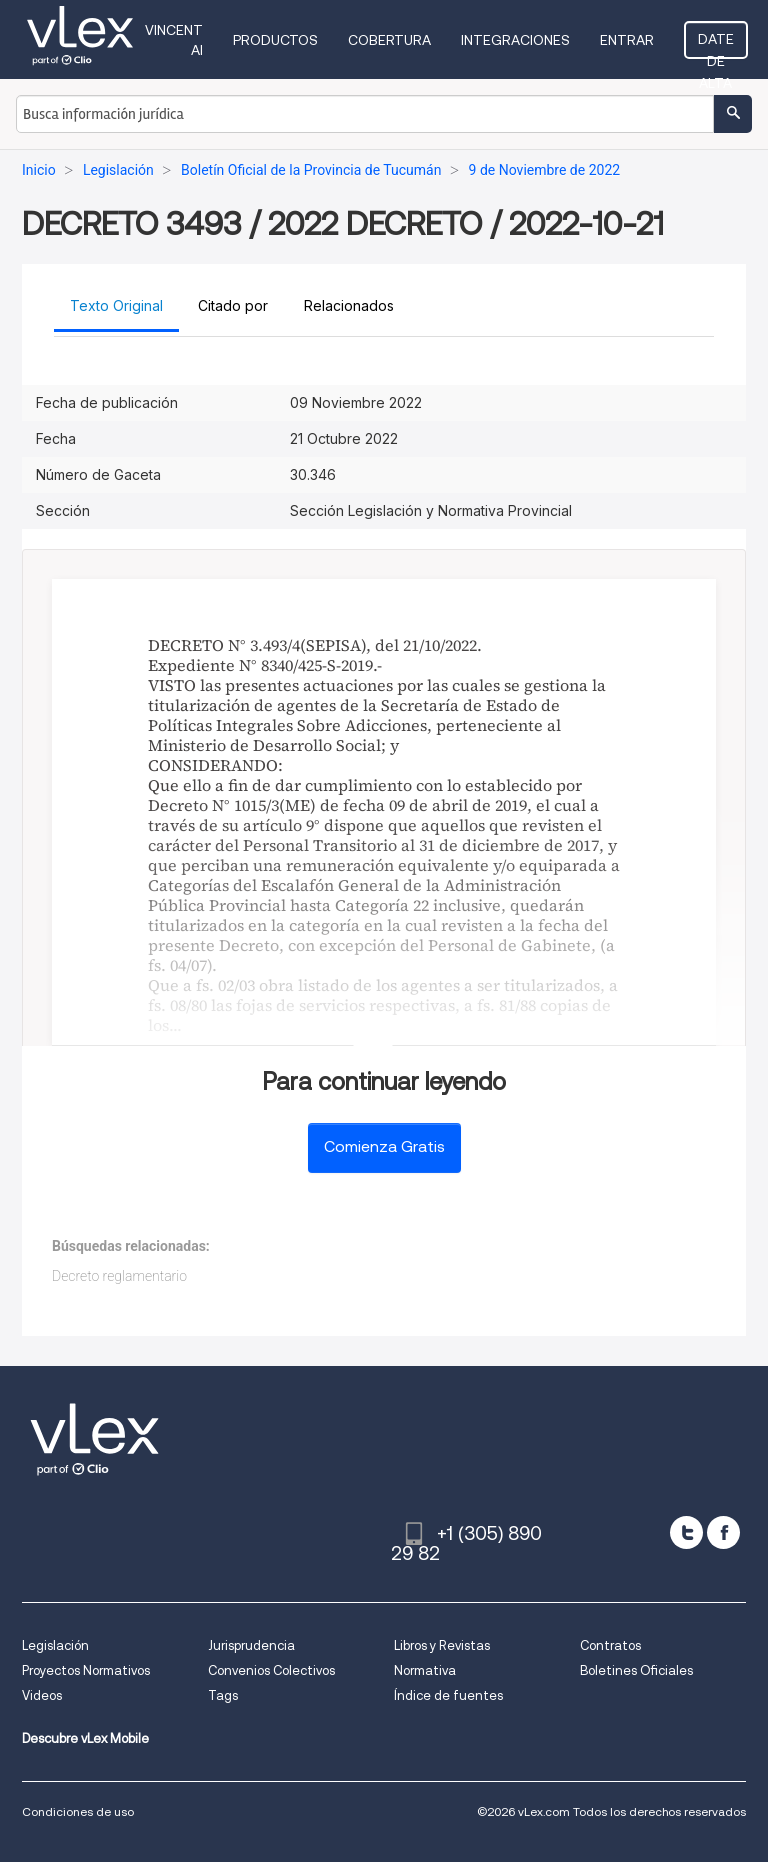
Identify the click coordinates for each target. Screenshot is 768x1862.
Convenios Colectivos (271, 1670)
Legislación (55, 1645)
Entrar (627, 40)
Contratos (610, 1645)
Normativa (425, 1670)
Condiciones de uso (78, 1811)
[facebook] (723, 1532)
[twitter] (686, 1532)
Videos (42, 1695)
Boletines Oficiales (636, 1670)
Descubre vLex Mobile (85, 1738)
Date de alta (716, 45)
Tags (223, 1695)
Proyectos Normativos (86, 1670)
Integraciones (515, 40)
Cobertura (389, 40)
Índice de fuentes (448, 1695)
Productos (275, 40)
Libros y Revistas (442, 1645)
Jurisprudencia (251, 1645)
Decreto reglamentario (119, 1276)
